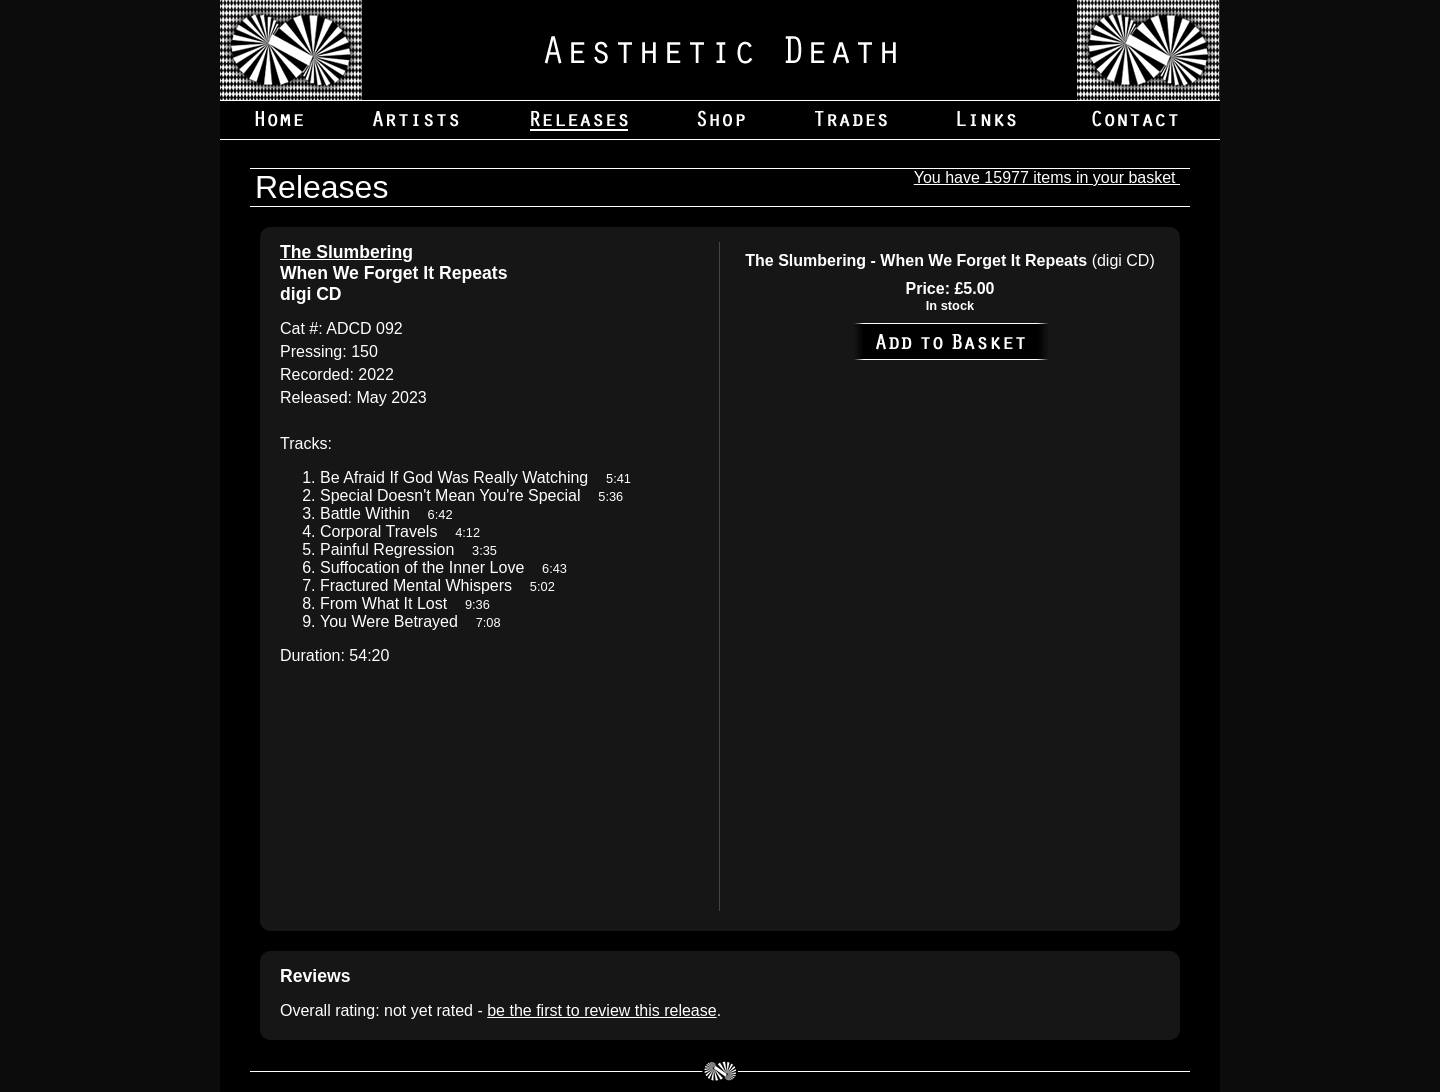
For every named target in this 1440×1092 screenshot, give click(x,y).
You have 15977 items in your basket (1047, 177)
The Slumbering (346, 252)
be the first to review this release (601, 1010)
